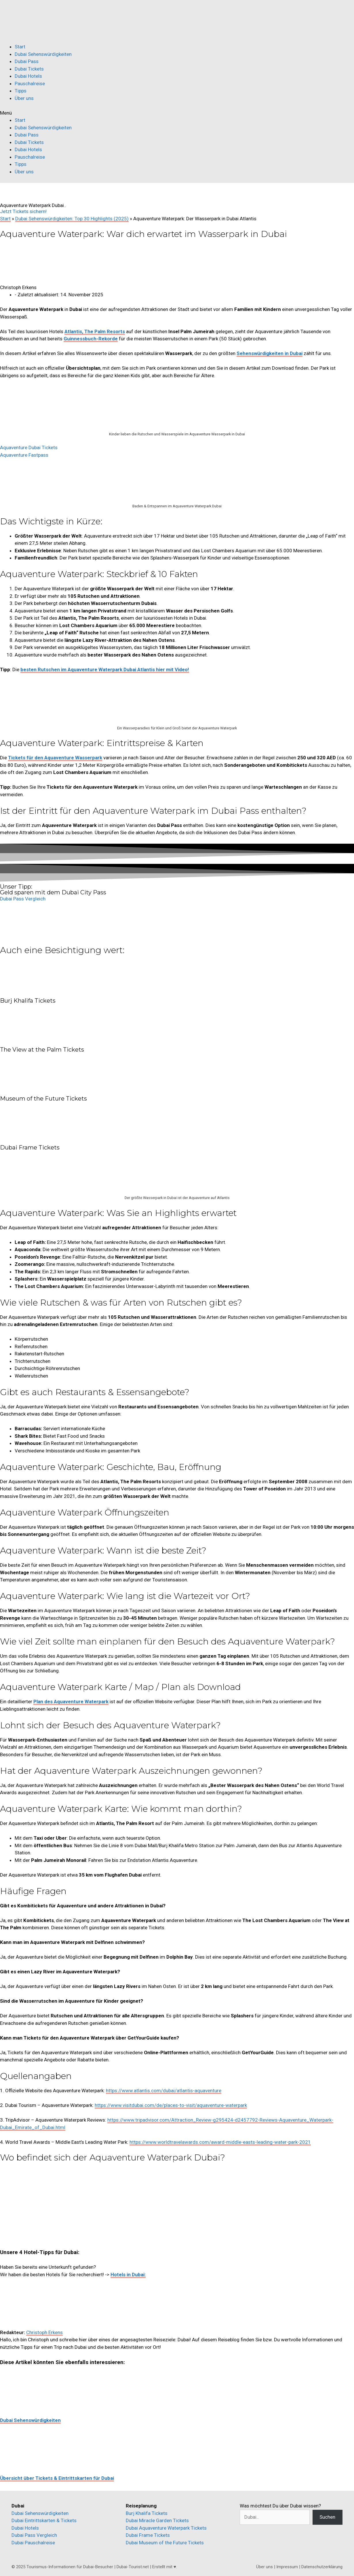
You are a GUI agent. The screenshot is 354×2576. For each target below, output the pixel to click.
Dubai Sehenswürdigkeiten (43, 54)
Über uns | (265, 2566)
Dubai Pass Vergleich (34, 2535)
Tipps (20, 91)
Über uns (24, 98)
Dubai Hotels (28, 76)
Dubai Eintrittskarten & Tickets (44, 2520)
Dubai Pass (27, 61)
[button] (177, 113)
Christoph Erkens (44, 2332)
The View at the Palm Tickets (42, 1049)
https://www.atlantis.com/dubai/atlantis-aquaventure (163, 2090)
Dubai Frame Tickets (30, 1147)
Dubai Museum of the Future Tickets (165, 2542)
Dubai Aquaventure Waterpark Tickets (166, 2528)
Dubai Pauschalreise (33, 2542)
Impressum (287, 2566)
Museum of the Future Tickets (43, 1098)
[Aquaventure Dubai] (43, 2205)
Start (20, 47)
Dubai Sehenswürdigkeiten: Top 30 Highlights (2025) (72, 218)
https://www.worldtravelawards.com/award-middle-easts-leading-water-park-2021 (220, 2142)
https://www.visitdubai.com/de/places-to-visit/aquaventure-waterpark (171, 2105)
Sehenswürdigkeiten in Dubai (269, 353)
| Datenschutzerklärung (320, 2566)
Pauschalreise (30, 83)
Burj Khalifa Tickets (28, 1000)
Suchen (327, 2517)
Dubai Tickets (29, 69)
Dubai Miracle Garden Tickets (157, 2520)
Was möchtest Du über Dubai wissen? (280, 2506)
